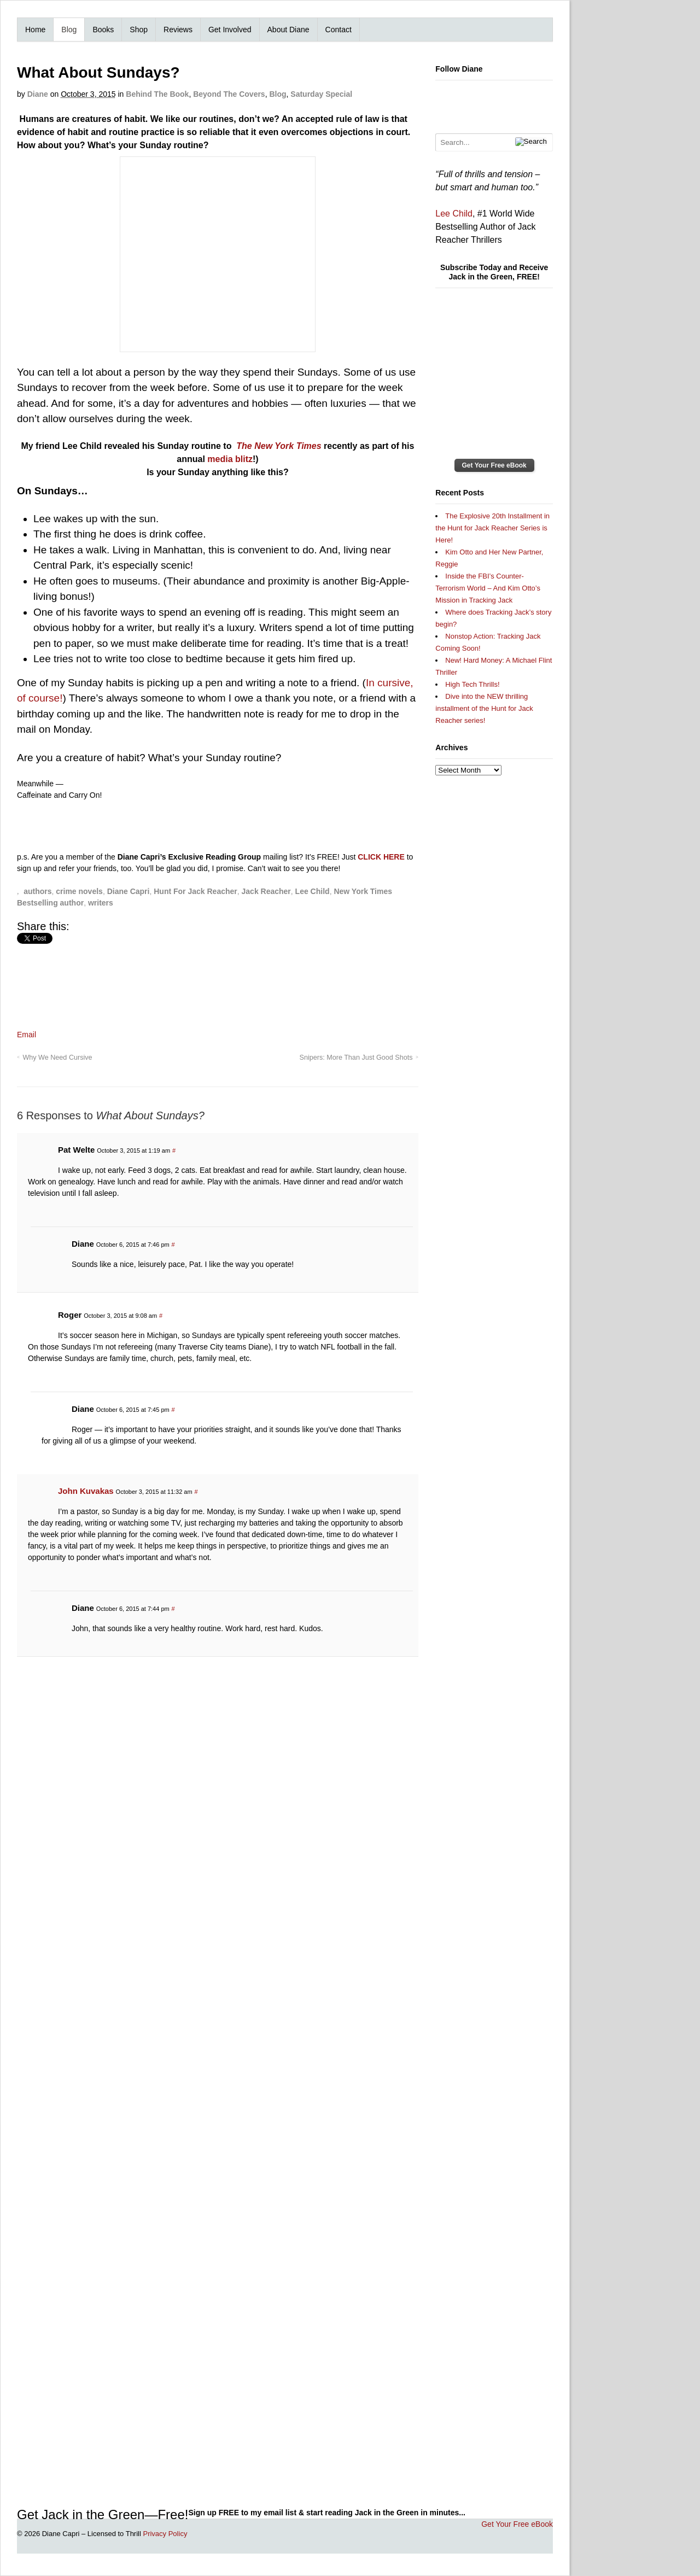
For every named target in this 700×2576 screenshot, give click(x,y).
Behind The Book (157, 94)
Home (35, 29)
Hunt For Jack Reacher (195, 891)
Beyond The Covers (229, 94)
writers (100, 902)
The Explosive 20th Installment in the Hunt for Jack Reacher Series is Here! (492, 528)
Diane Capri (128, 891)
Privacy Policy (165, 2534)
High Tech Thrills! (472, 684)
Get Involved (230, 29)
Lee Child (312, 891)
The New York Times (278, 446)
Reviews (178, 29)
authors (37, 891)
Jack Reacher (266, 891)
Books (103, 29)
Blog (69, 29)
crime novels (79, 891)
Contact (338, 29)
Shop (139, 29)
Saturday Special (321, 94)
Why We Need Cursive (57, 1057)
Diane (37, 94)
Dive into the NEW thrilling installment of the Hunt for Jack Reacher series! (484, 708)
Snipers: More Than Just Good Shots (356, 1057)
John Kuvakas (86, 1491)
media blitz (230, 459)
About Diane (288, 29)
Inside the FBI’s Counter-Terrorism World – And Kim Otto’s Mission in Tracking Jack (487, 588)
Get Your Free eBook (494, 465)
